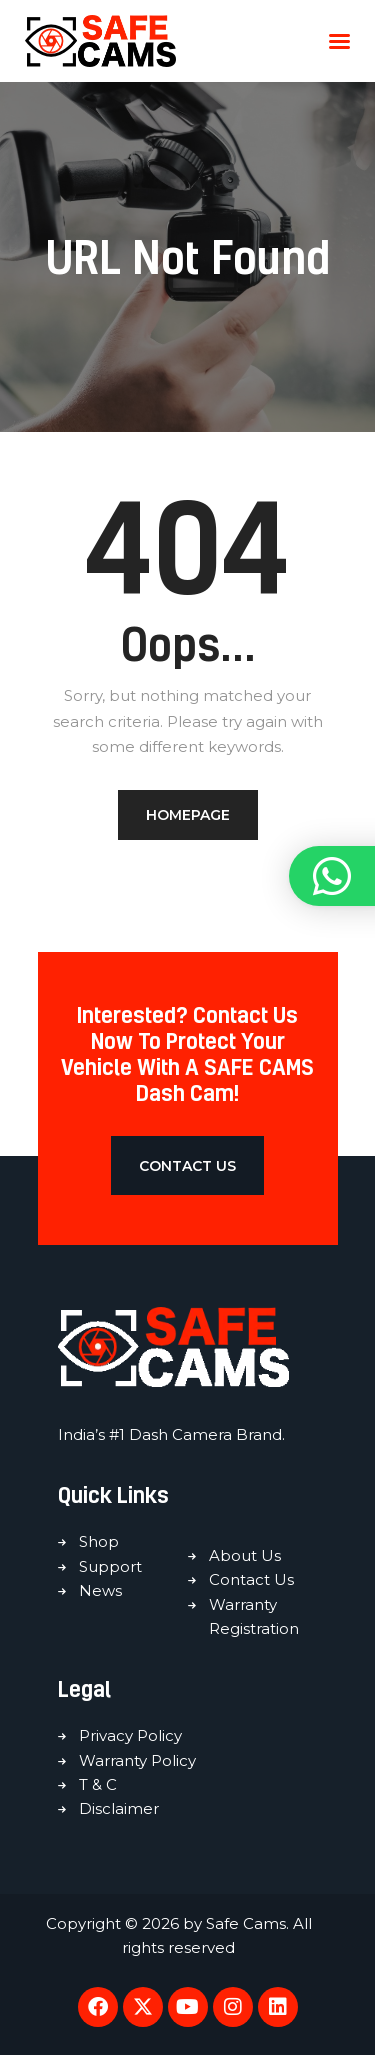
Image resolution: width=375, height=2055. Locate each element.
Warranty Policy (137, 1760)
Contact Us (251, 1579)
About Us (245, 1555)
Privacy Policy (130, 1735)
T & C (98, 1784)
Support (110, 1566)
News (100, 1590)
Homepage (188, 815)
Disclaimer (119, 1808)
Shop (99, 1541)
